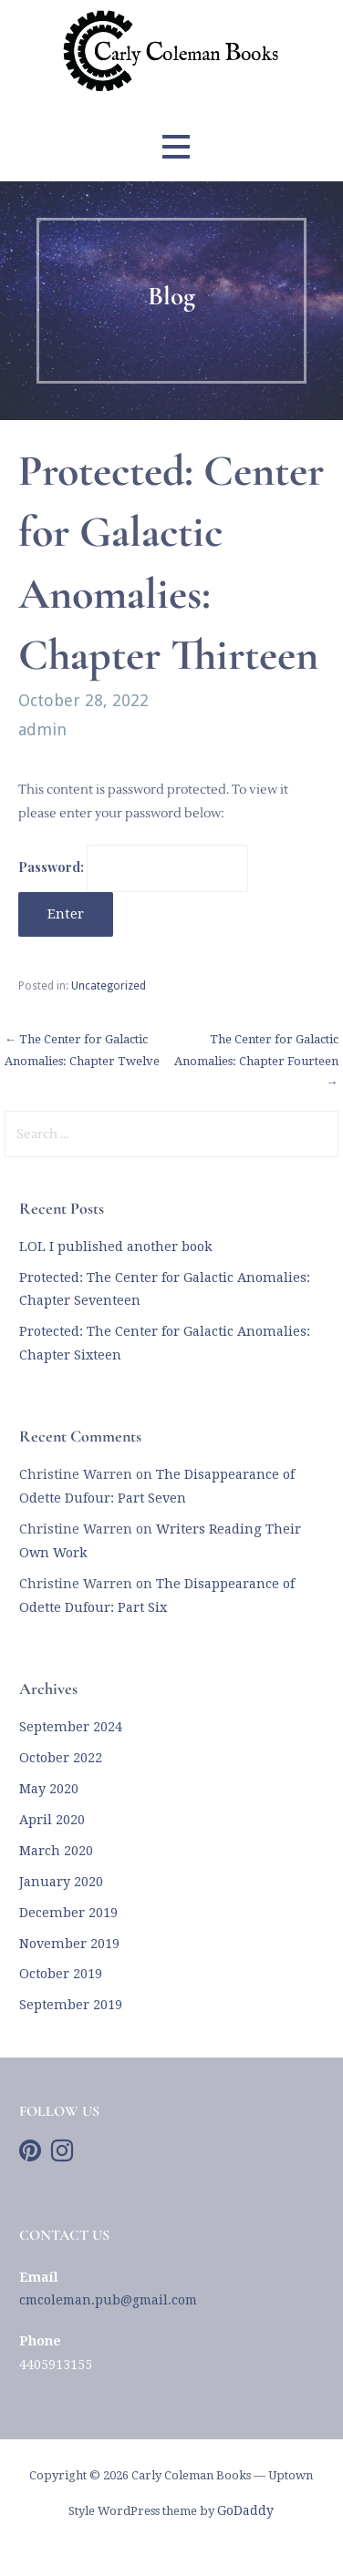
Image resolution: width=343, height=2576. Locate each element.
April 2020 (52, 1819)
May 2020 (48, 1788)
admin (42, 729)
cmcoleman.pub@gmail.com (108, 2300)
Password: (133, 866)
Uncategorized (108, 986)
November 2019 (69, 1943)
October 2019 (60, 1973)
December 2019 (68, 1912)
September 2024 (70, 1726)
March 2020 (56, 1850)
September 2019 (70, 2004)
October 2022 (60, 1757)
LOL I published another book (116, 1246)
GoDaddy (245, 2510)
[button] (176, 146)
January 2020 (61, 1881)
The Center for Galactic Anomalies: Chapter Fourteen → (256, 1060)
